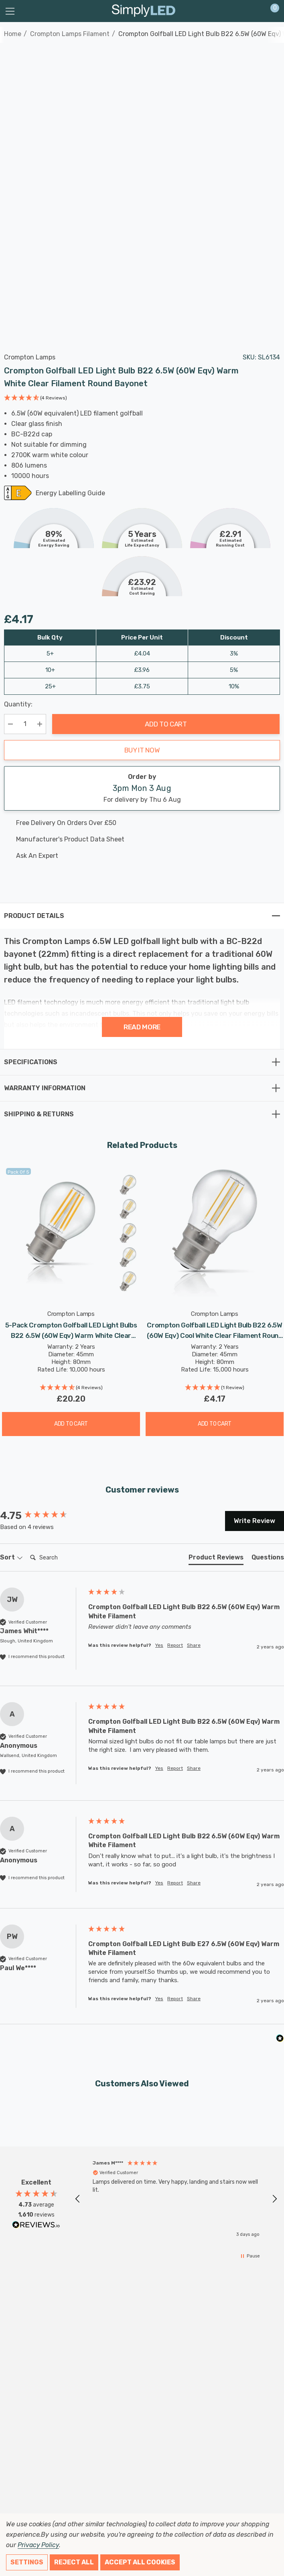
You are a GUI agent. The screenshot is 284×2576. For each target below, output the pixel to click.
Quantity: (18, 704)
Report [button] (175, 1645)
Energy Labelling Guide (70, 494)
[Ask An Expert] (135, 856)
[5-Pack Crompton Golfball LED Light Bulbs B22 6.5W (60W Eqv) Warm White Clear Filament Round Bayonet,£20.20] (71, 1233)
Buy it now (142, 750)
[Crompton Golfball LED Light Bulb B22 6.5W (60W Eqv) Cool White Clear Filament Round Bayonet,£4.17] (215, 1233)
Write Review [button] (254, 1521)
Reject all (74, 2562)
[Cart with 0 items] (270, 11)
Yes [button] (159, 1645)
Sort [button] (11, 1557)
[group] (42, 1516)
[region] (176, 2198)
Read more (142, 1027)
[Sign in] (255, 11)
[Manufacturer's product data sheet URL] (135, 839)
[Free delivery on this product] (135, 823)
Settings (26, 2562)
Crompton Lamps (29, 357)
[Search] (59, 1558)
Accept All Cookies (140, 2562)
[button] (35, 398)
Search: (26, 1549)
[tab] (216, 1559)
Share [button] (194, 1645)
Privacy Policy (38, 2545)
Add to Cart (166, 724)
